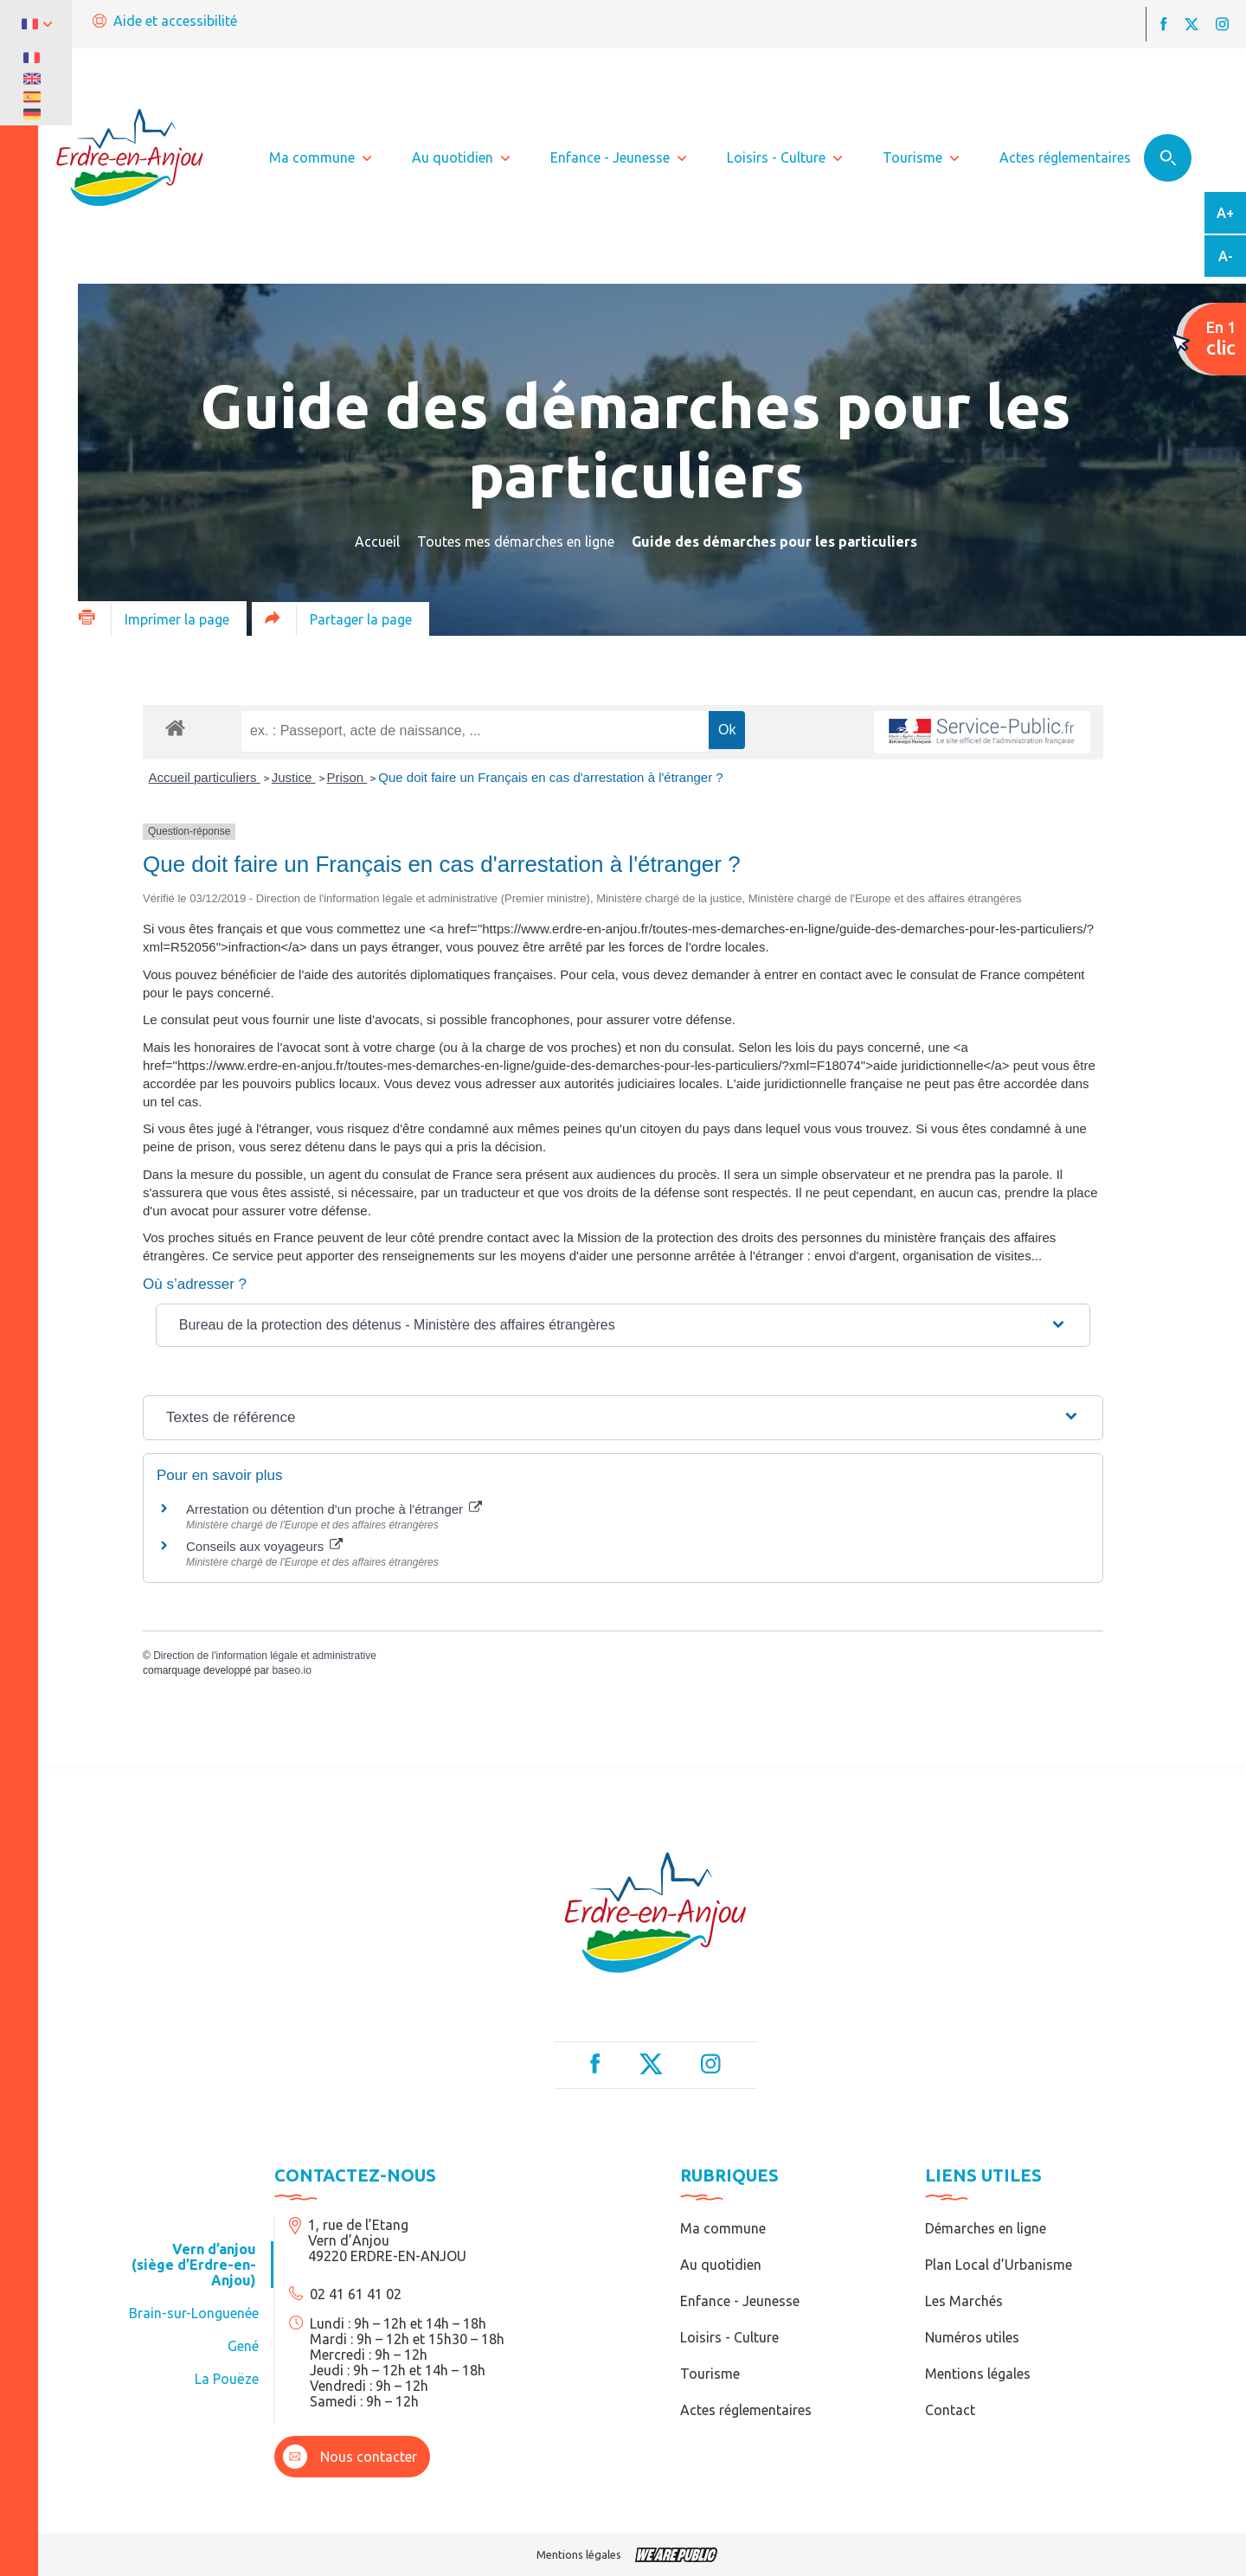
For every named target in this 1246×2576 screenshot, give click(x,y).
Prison (347, 777)
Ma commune (723, 2228)
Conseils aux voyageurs (264, 1546)
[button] (623, 1325)
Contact (950, 2410)
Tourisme (710, 2373)
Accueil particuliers (204, 777)
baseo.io (291, 1670)
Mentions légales (978, 2373)
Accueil (377, 541)
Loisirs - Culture (729, 2337)
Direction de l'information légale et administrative (264, 1656)
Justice (294, 777)
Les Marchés (964, 2301)
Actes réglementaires (746, 2410)
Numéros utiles (972, 2337)
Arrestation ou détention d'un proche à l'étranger (334, 1509)
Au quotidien (720, 2264)
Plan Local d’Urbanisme (998, 2264)
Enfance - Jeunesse (740, 2301)
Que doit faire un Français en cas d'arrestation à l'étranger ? (550, 777)
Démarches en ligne (985, 2228)
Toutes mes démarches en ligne (515, 541)
